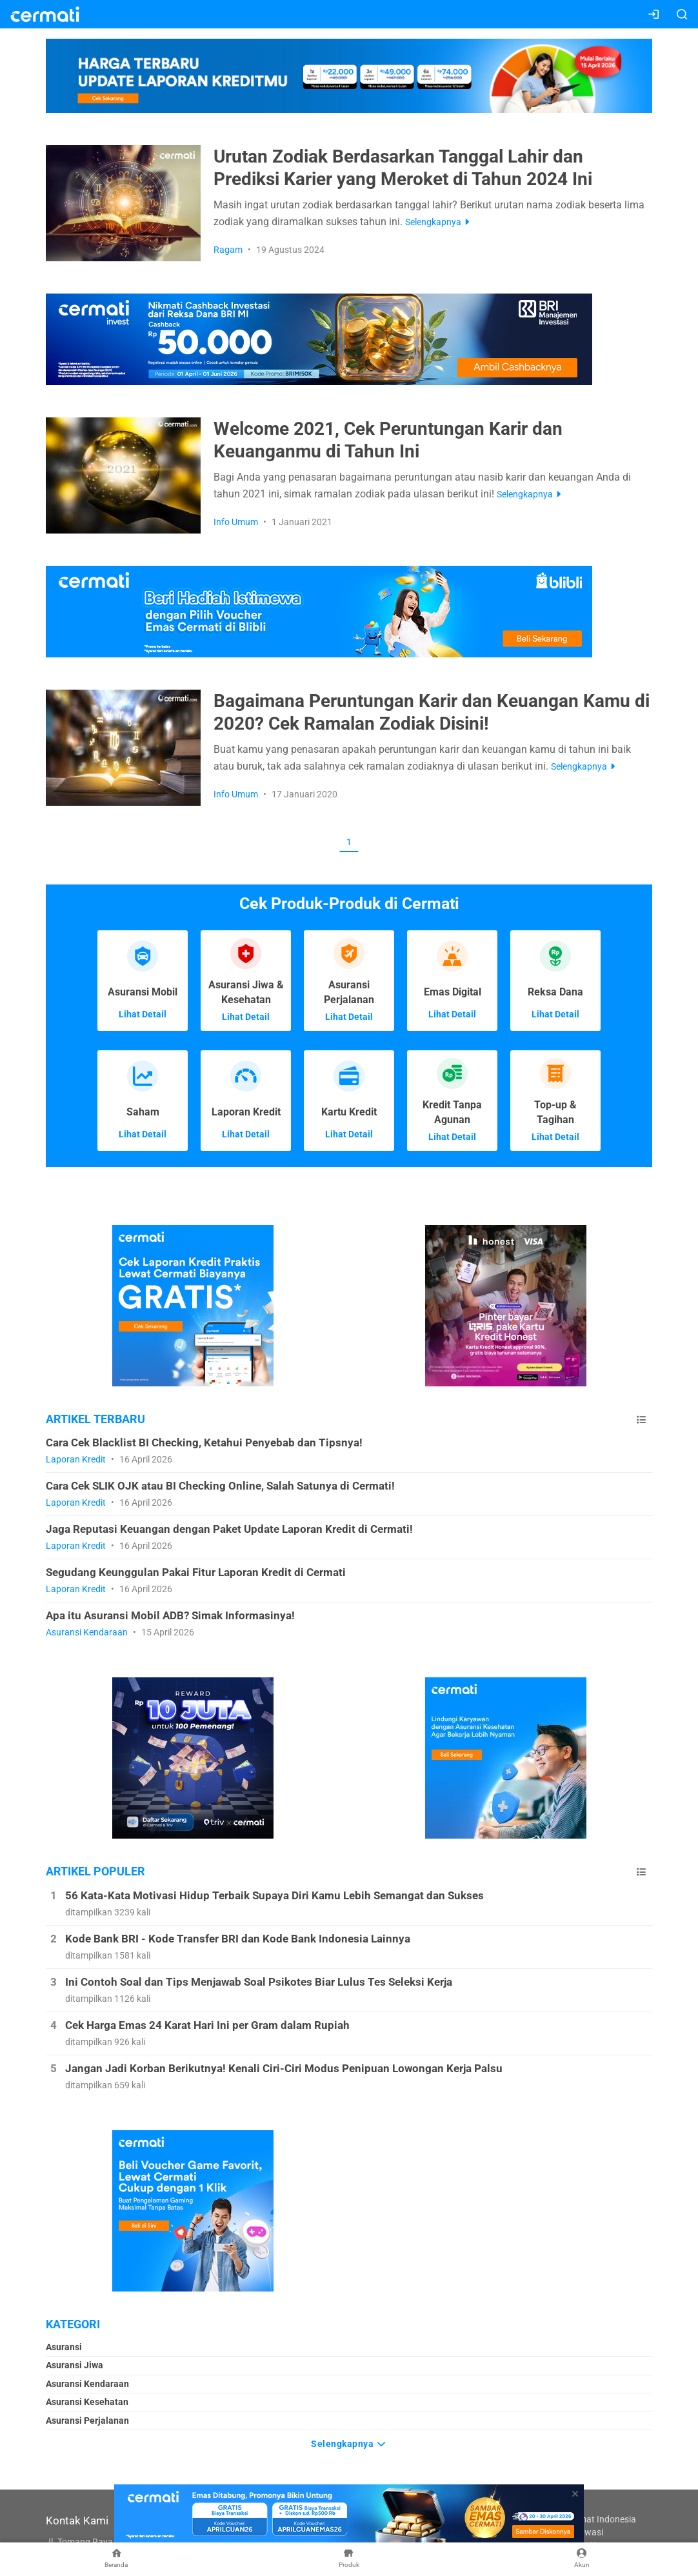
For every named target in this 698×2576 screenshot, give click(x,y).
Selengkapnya (349, 2442)
